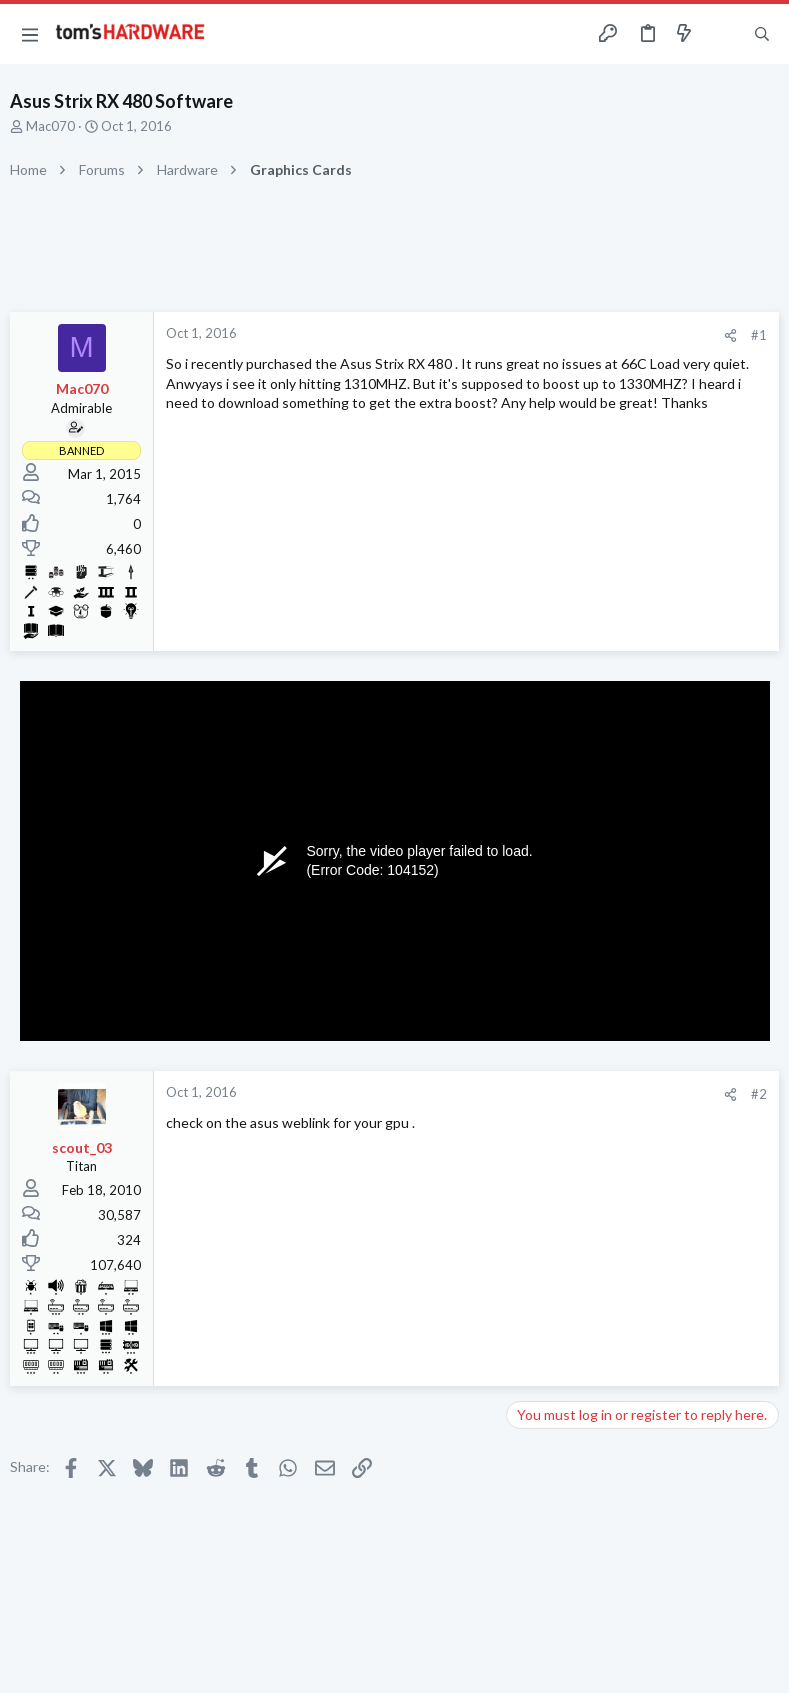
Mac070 (50, 126)
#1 (759, 335)
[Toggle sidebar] (723, 34)
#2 (759, 1094)
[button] (30, 34)
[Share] (730, 335)
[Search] (762, 34)
